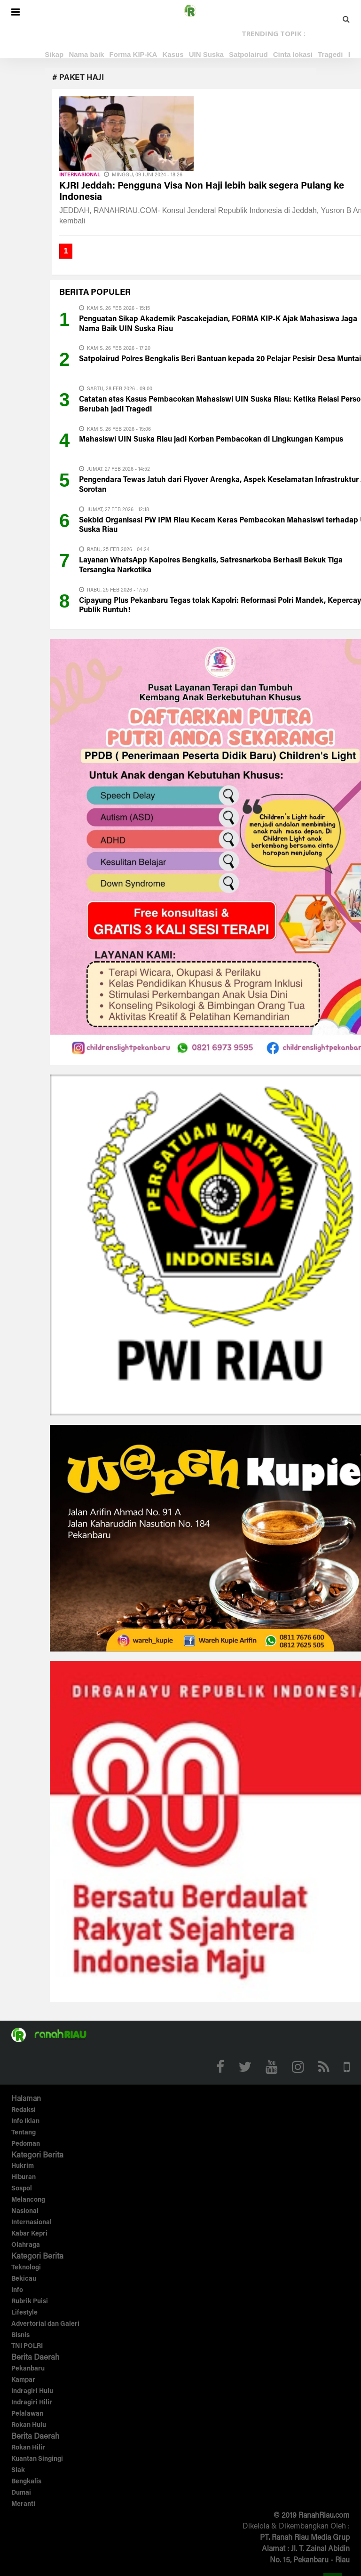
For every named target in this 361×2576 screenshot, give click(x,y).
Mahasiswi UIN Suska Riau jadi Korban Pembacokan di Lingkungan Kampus (211, 439)
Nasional (25, 2211)
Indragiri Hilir (31, 2403)
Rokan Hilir (28, 2448)
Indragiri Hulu (32, 2391)
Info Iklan (25, 2121)
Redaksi (23, 2110)
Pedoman (25, 2144)
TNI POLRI (27, 2346)
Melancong (28, 2200)
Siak (18, 2470)
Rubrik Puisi (29, 2302)
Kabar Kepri (29, 2234)
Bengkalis (26, 2482)
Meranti (23, 2504)
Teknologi (26, 2268)
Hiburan (23, 2177)
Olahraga (25, 2245)
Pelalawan (27, 2414)
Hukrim (22, 2166)
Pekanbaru (28, 2369)
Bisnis (20, 2335)
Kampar (23, 2380)
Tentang (23, 2133)
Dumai (21, 2493)
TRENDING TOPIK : (274, 33)
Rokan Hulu (28, 2425)
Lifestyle (24, 2313)
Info (17, 2290)
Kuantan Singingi (37, 2459)
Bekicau (23, 2279)
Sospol (21, 2189)
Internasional (79, 175)
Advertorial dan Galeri (45, 2324)
